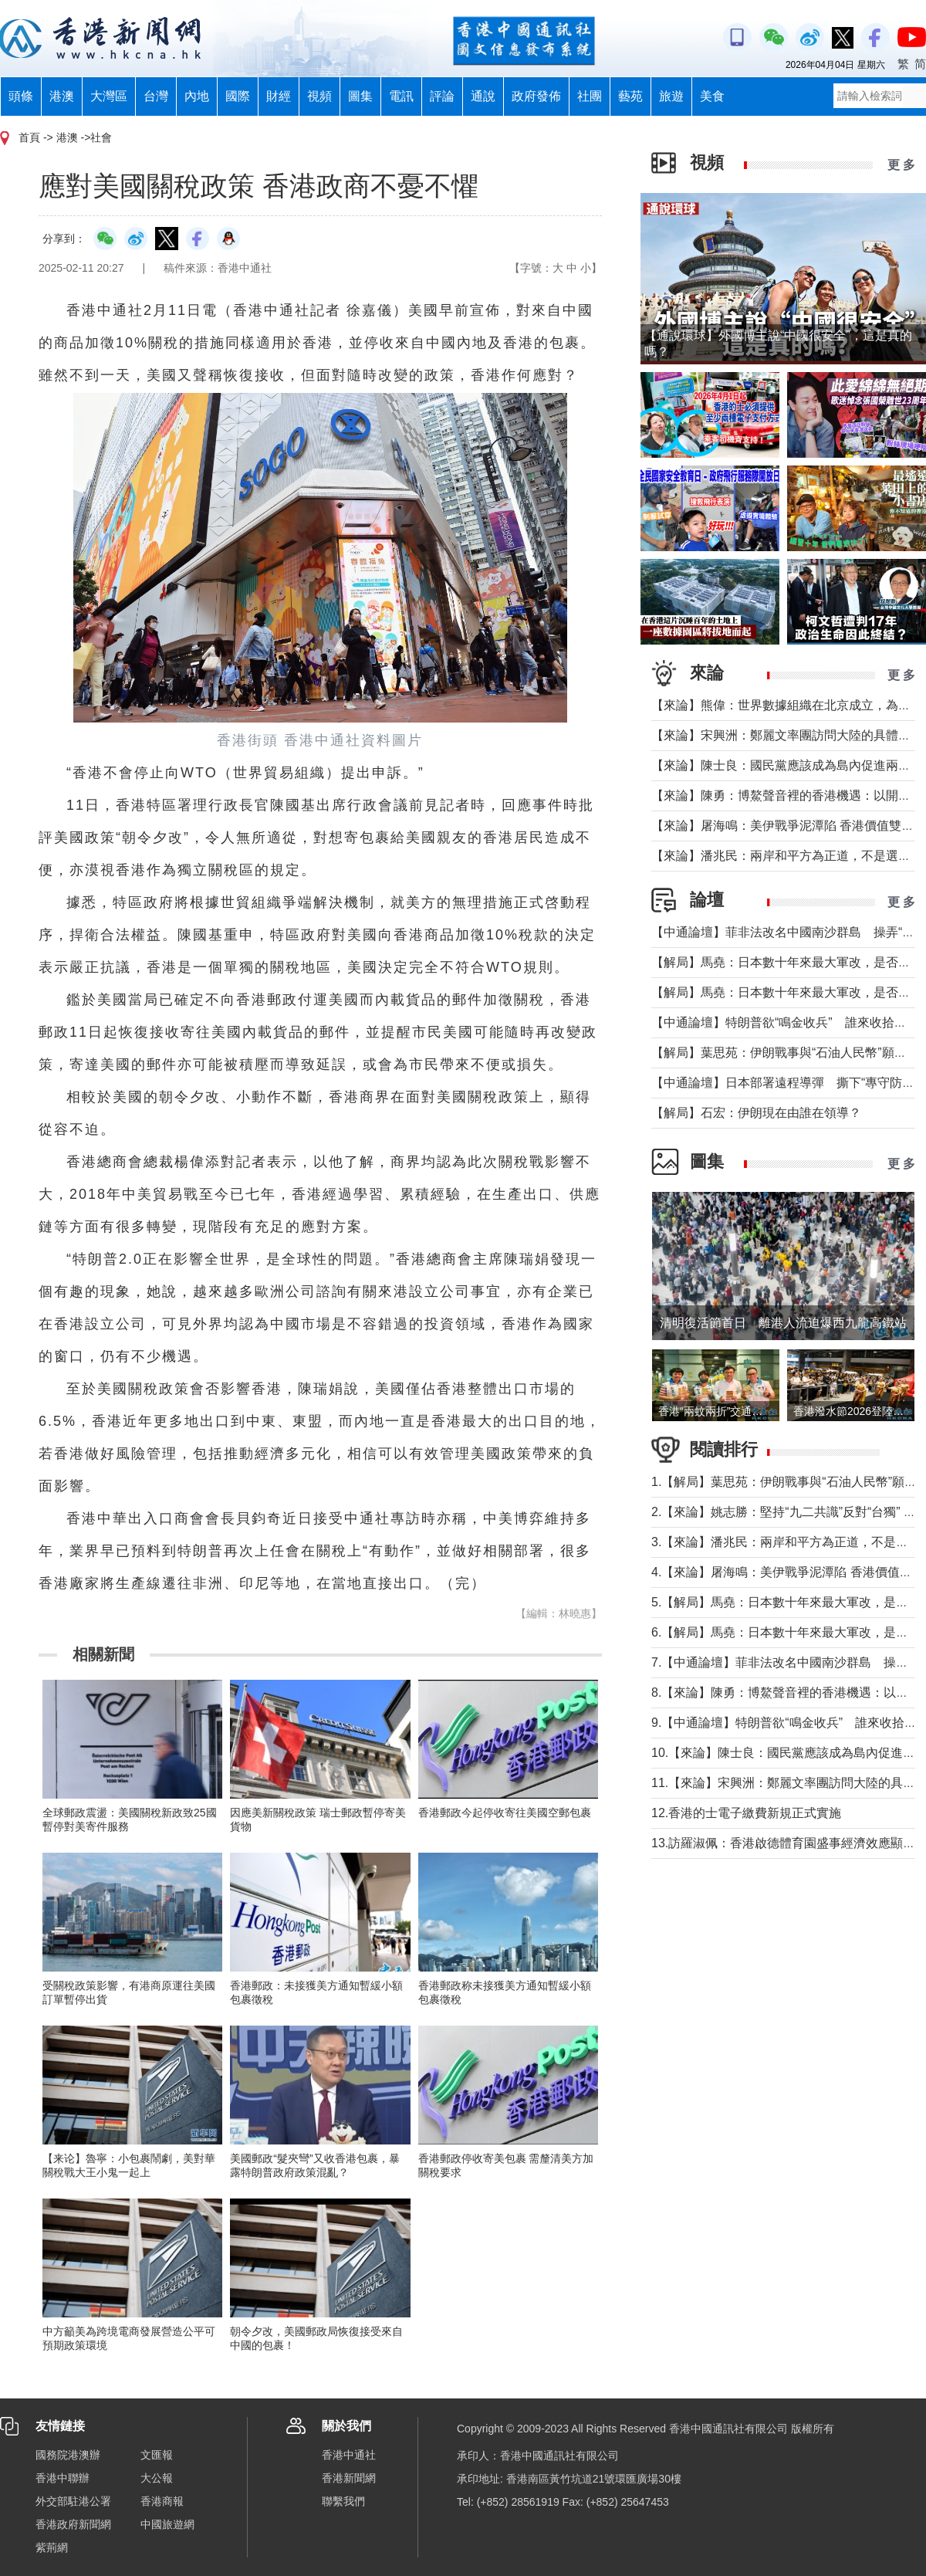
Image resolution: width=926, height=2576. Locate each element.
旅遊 (671, 96)
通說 (483, 96)
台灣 (156, 96)
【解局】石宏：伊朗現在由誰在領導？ (756, 1112)
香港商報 (162, 2501)
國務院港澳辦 (67, 2455)
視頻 (319, 96)
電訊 (401, 96)
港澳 (61, 96)
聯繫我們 (343, 2501)
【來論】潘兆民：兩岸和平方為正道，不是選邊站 (787, 855)
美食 (712, 96)
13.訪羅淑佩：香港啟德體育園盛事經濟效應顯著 (783, 1843)
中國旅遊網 (167, 2524)
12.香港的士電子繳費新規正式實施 (746, 1812)
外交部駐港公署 (73, 2501)
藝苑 (630, 96)
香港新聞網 (349, 2478)
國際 (237, 96)
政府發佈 (536, 96)
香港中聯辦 (62, 2478)
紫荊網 (51, 2547)
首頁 (29, 137)
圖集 (360, 96)
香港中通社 (349, 2455)
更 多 (901, 164)
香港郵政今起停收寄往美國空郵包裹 (504, 1812)
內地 (196, 96)
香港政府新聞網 (73, 2524)
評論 (442, 96)
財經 (278, 96)
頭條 (20, 96)
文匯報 (156, 2455)
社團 (589, 96)
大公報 (156, 2478)
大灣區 (108, 96)
